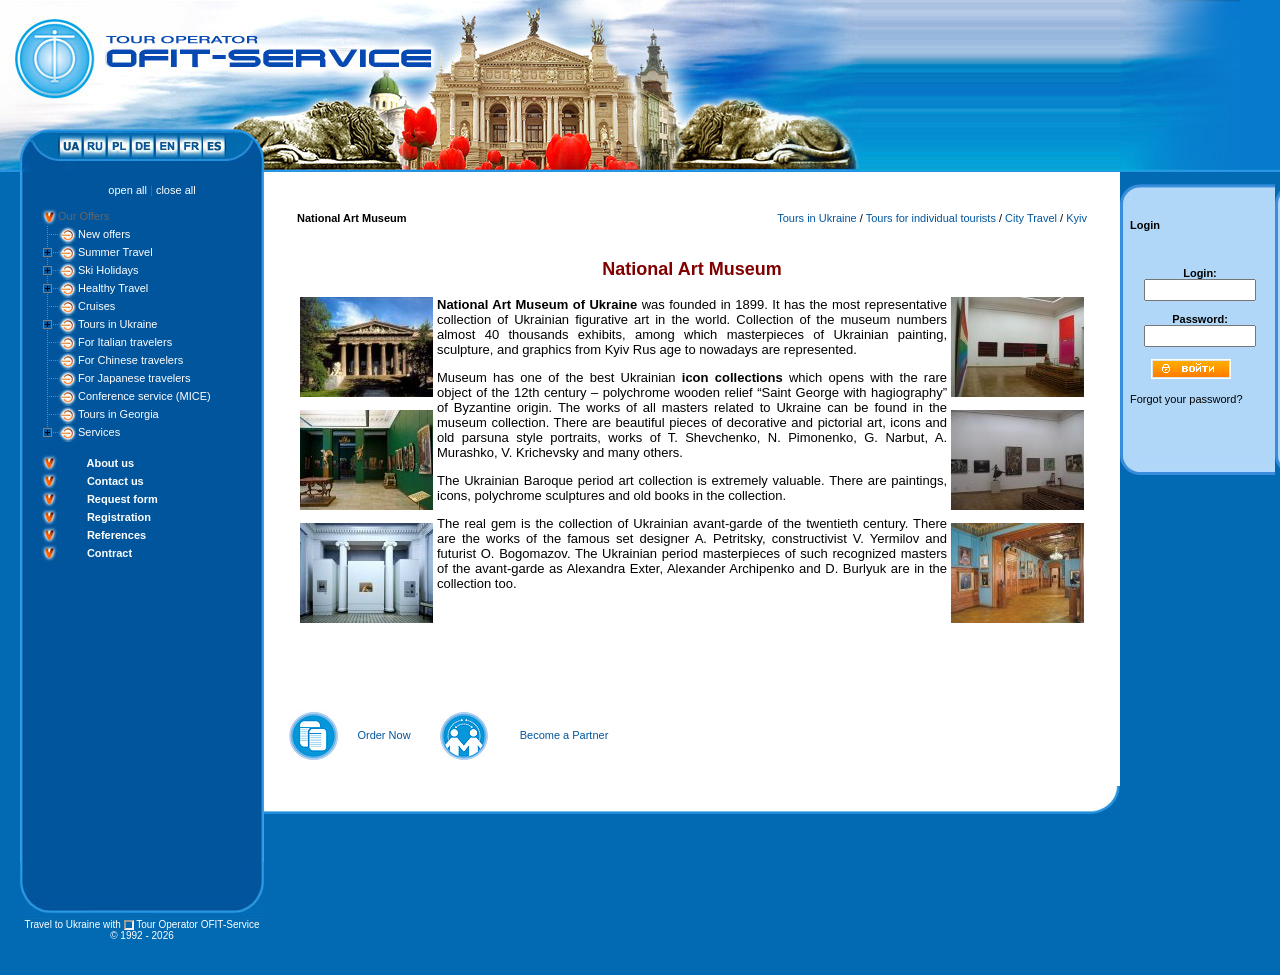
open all (127, 190)
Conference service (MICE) (144, 396)
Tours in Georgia (118, 414)
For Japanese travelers (134, 378)
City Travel (1031, 218)
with (112, 924)
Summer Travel (115, 252)
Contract (109, 553)
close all (176, 190)
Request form (122, 499)
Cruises (96, 306)
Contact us (115, 481)
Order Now (383, 735)
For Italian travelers (125, 342)
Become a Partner (564, 735)
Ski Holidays (108, 270)
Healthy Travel (113, 288)
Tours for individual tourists (931, 218)
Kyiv (1076, 218)
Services (99, 432)
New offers (104, 234)
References (116, 535)
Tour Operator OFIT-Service (197, 924)
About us (110, 463)
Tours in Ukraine (117, 324)
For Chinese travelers (130, 360)
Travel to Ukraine (62, 924)
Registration (119, 517)
